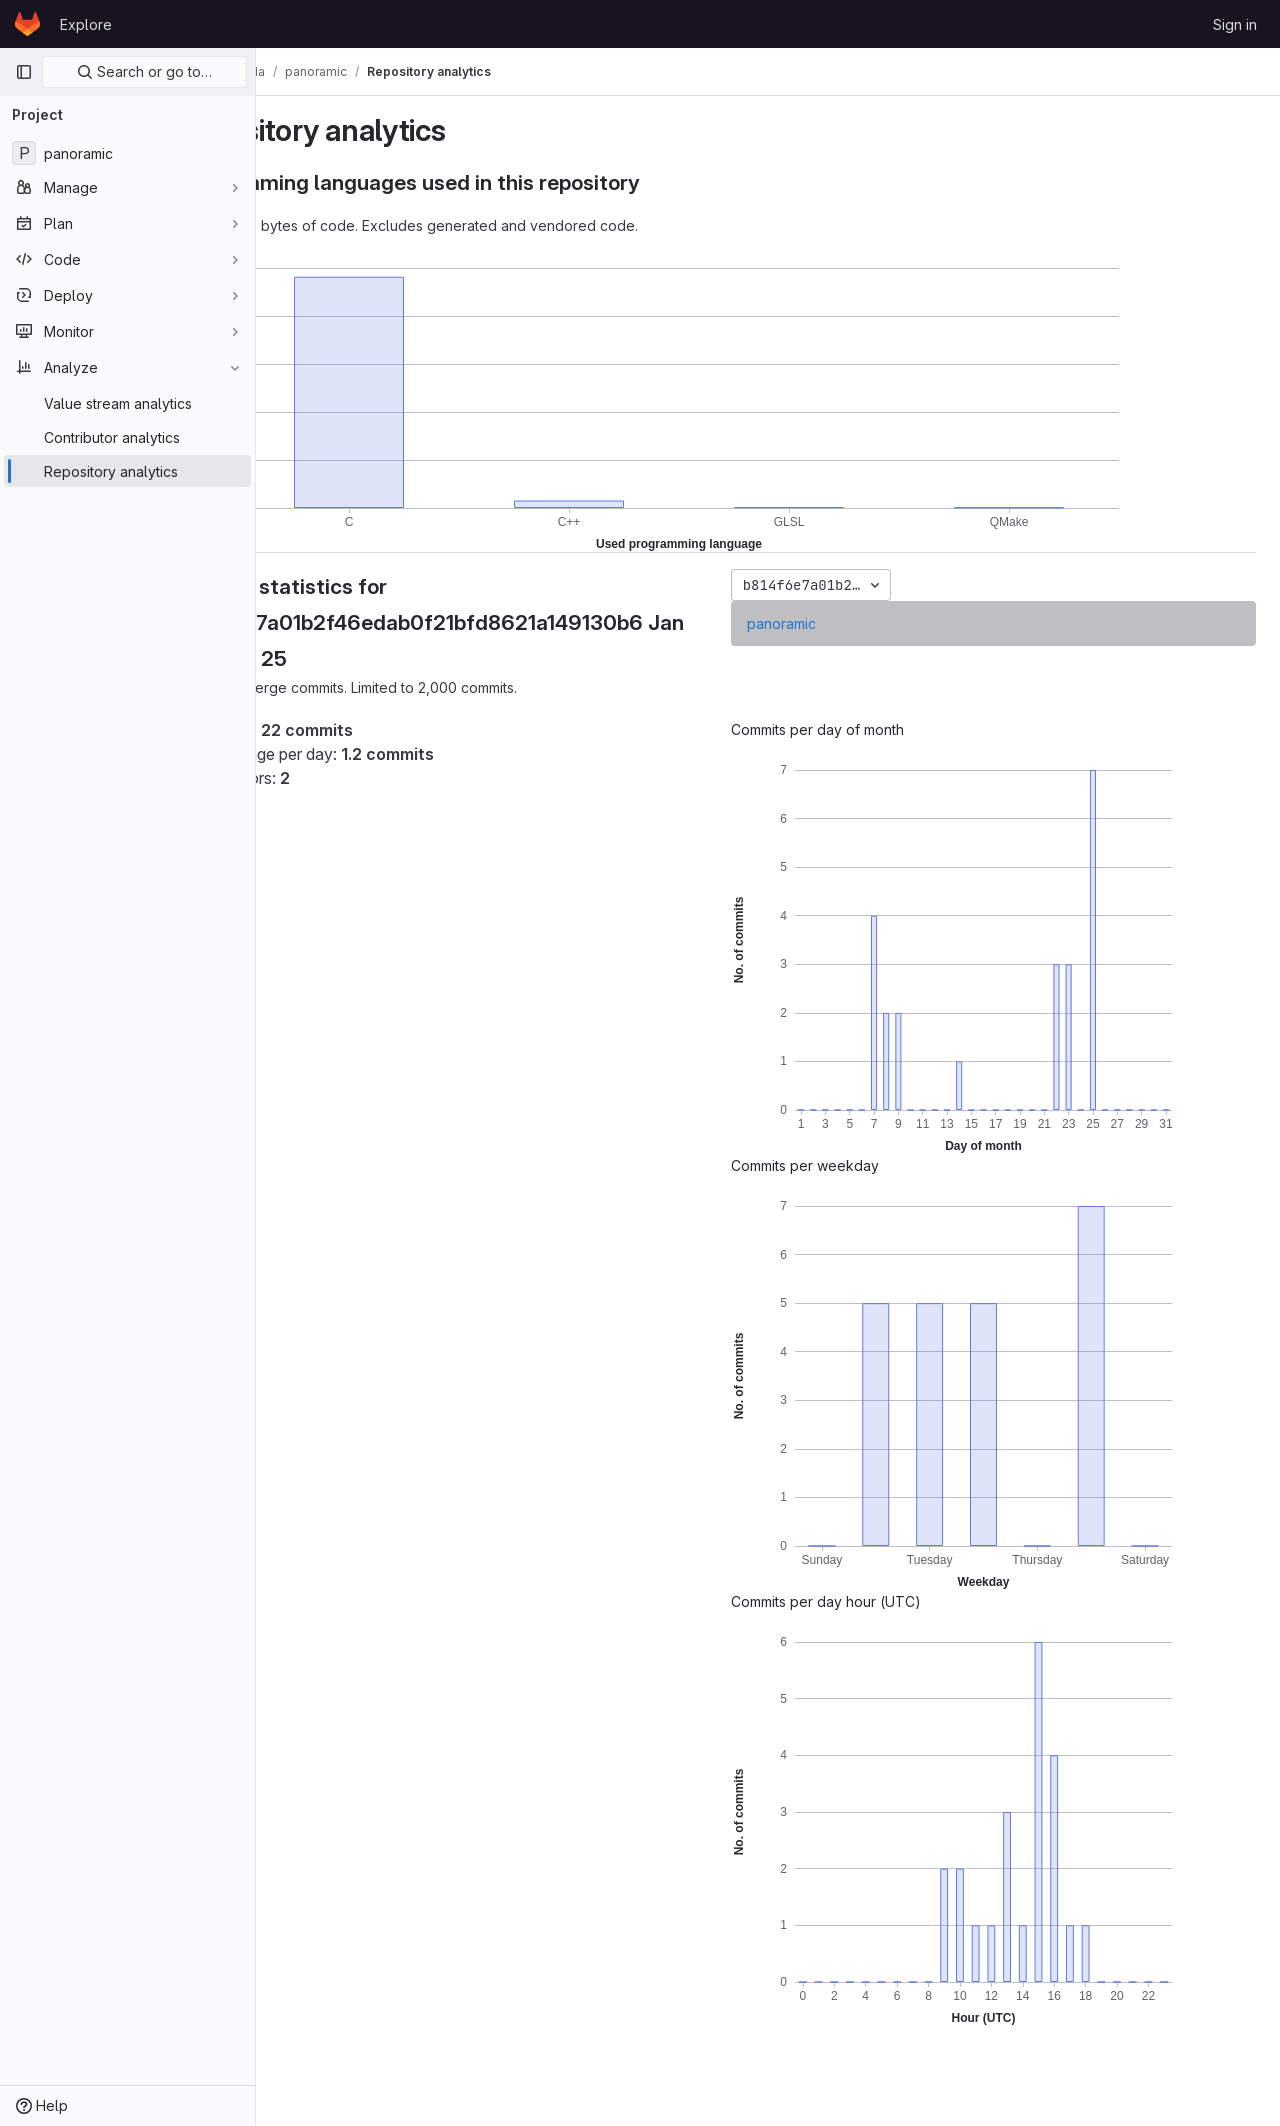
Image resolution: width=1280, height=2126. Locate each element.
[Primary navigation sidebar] (24, 72)
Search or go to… (144, 71)
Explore (86, 24)
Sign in (1235, 24)
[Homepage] (27, 24)
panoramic (833, 623)
